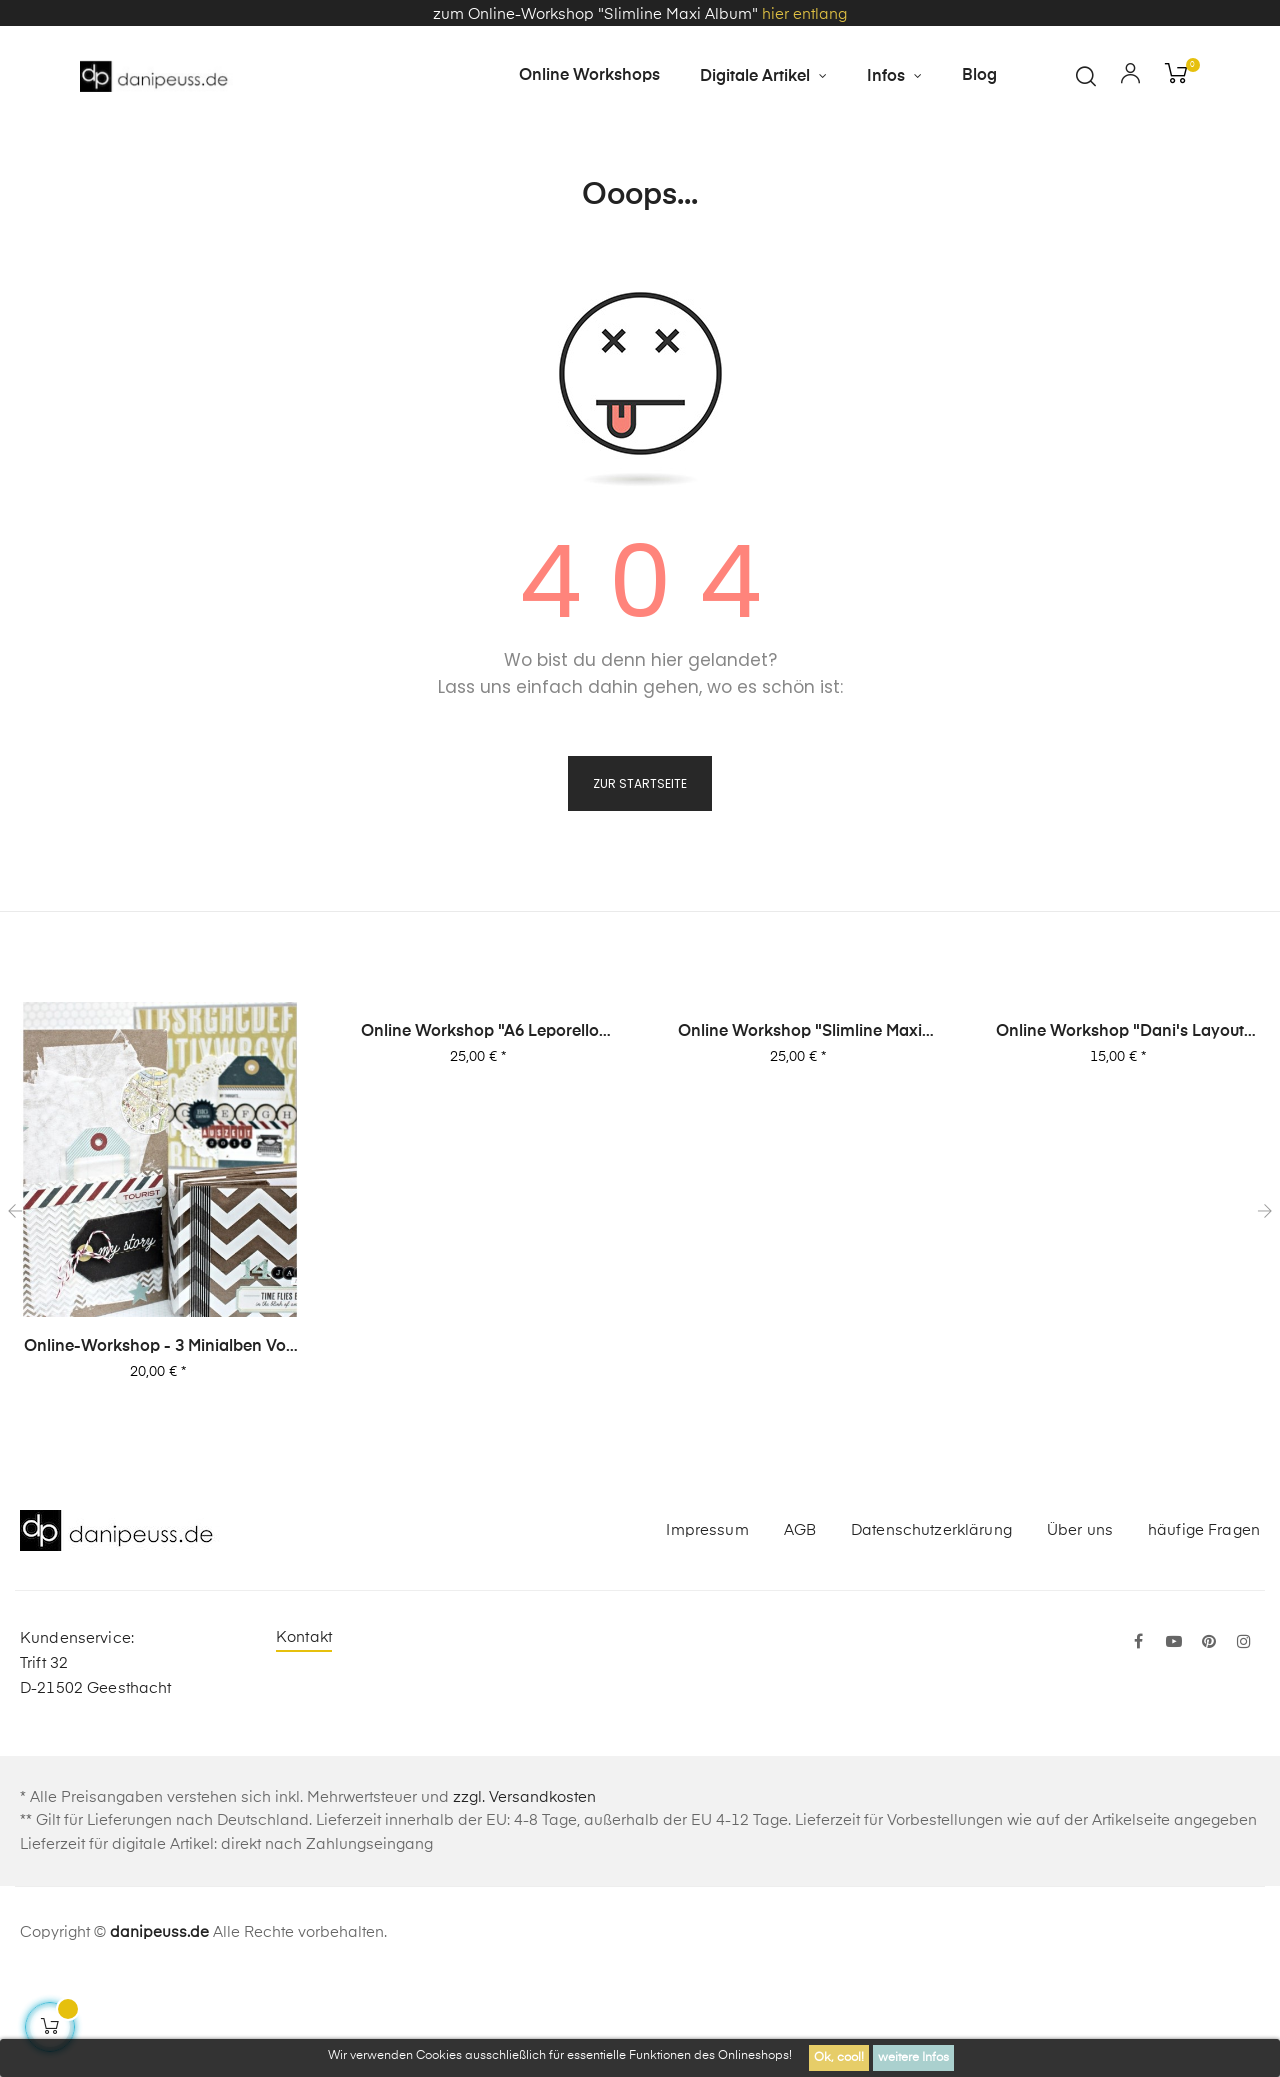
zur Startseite (640, 879)
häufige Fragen (1204, 1625)
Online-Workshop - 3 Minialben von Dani (160, 1444)
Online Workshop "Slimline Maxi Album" (800, 1129)
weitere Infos (913, 2058)
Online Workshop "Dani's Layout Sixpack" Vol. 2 (1120, 1129)
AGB (800, 1625)
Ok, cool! (839, 2058)
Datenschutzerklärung (931, 1625)
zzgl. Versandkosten (524, 1893)
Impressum (707, 1625)
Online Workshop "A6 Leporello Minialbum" (480, 1129)
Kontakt (304, 1733)
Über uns (1080, 1625)
